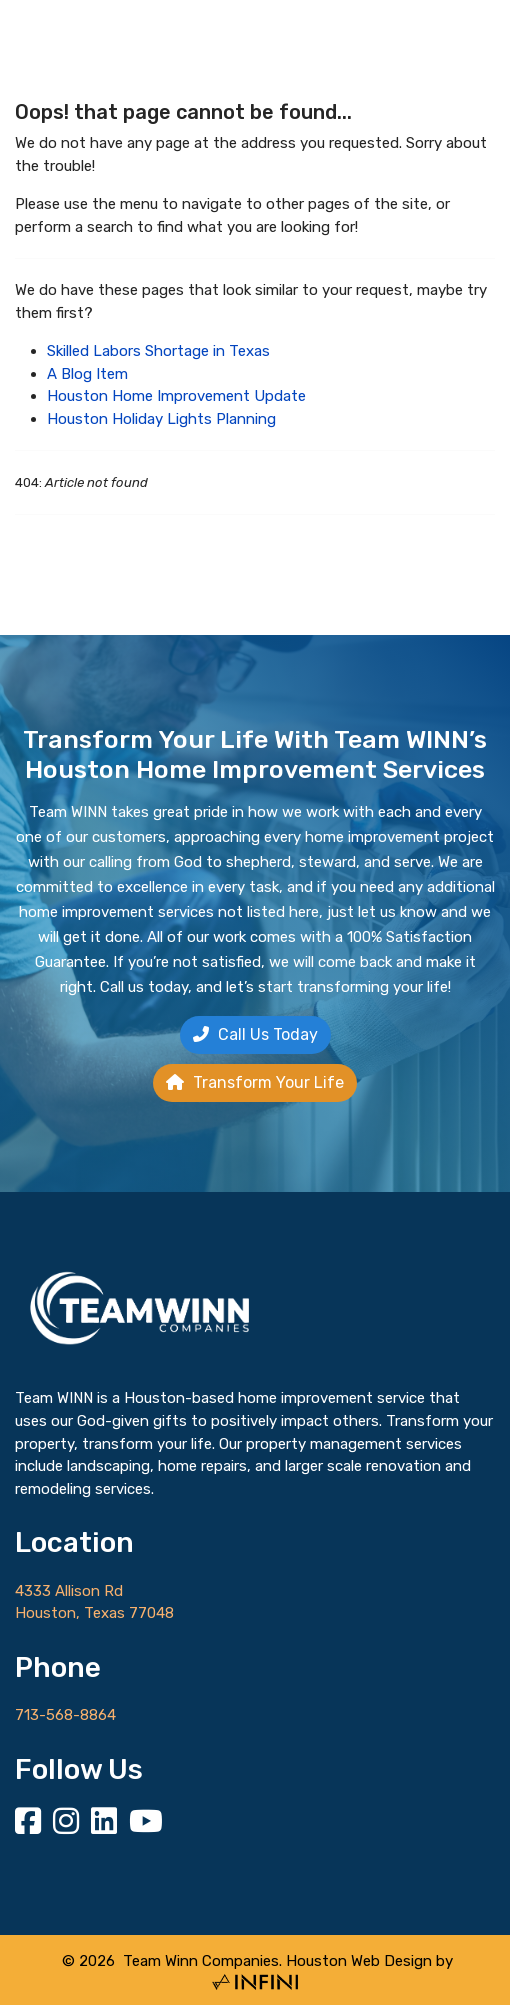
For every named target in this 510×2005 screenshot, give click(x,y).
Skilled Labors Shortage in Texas (158, 351)
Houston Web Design (359, 1961)
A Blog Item (87, 374)
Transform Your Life (255, 1082)
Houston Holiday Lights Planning (161, 419)
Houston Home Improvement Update (176, 396)
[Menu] (470, 87)
